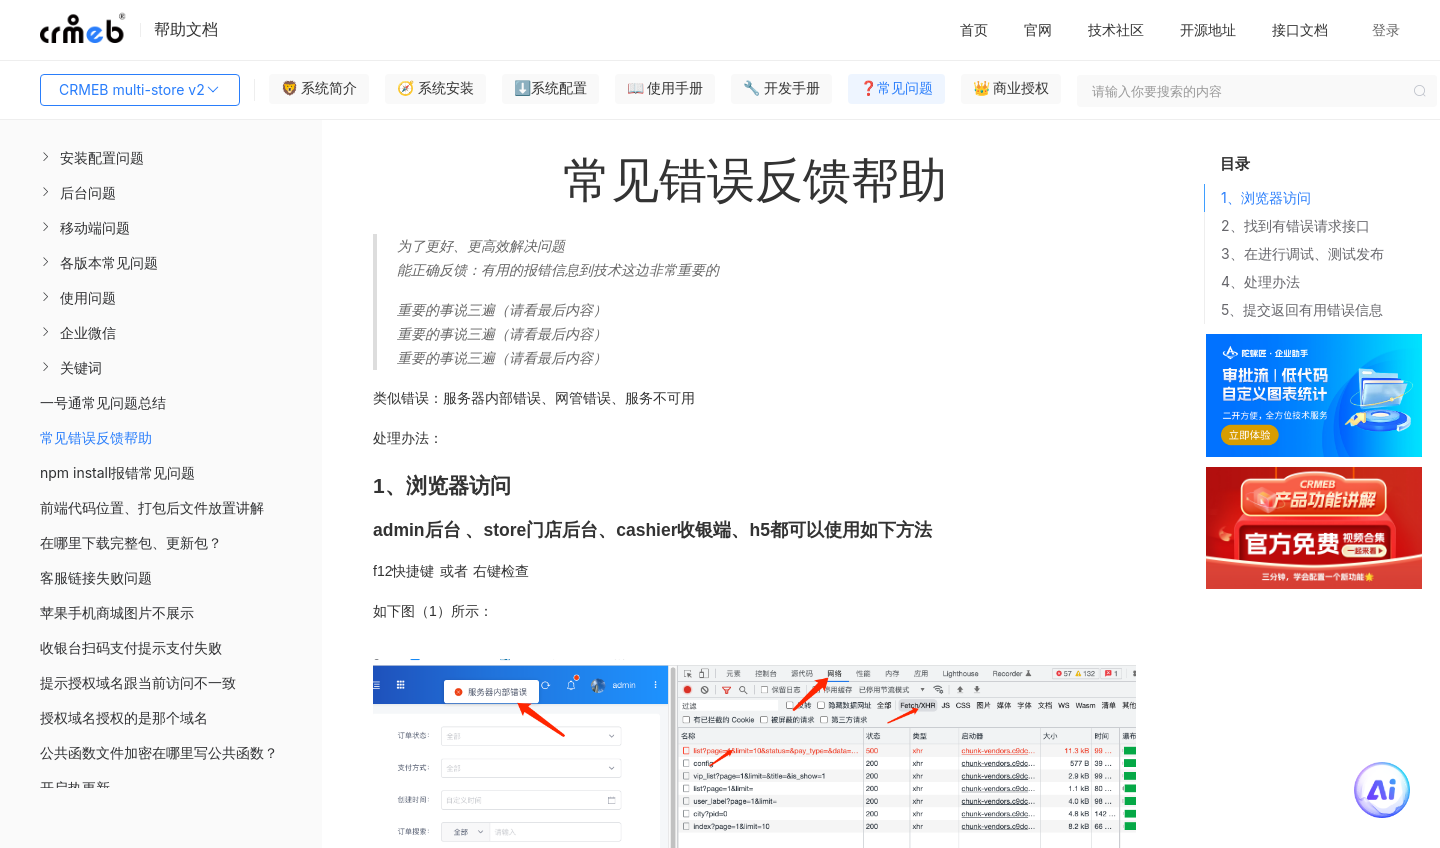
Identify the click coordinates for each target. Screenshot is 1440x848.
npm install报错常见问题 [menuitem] (117, 472)
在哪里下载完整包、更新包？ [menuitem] (131, 542)
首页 (974, 29)
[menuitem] (161, 157)
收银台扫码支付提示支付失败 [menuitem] (131, 647)
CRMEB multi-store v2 (140, 90)
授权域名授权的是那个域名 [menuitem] (124, 717)
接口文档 (1300, 29)
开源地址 (1208, 29)
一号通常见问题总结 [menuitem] (103, 402)
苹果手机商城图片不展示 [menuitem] (117, 612)
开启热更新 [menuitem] (75, 787)
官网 (1038, 29)
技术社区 (1116, 29)
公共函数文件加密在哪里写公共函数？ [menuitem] (159, 752)
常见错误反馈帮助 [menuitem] (96, 437)
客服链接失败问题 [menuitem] (96, 577)
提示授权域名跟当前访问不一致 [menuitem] (138, 682)
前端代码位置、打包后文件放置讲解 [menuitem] (152, 507)
